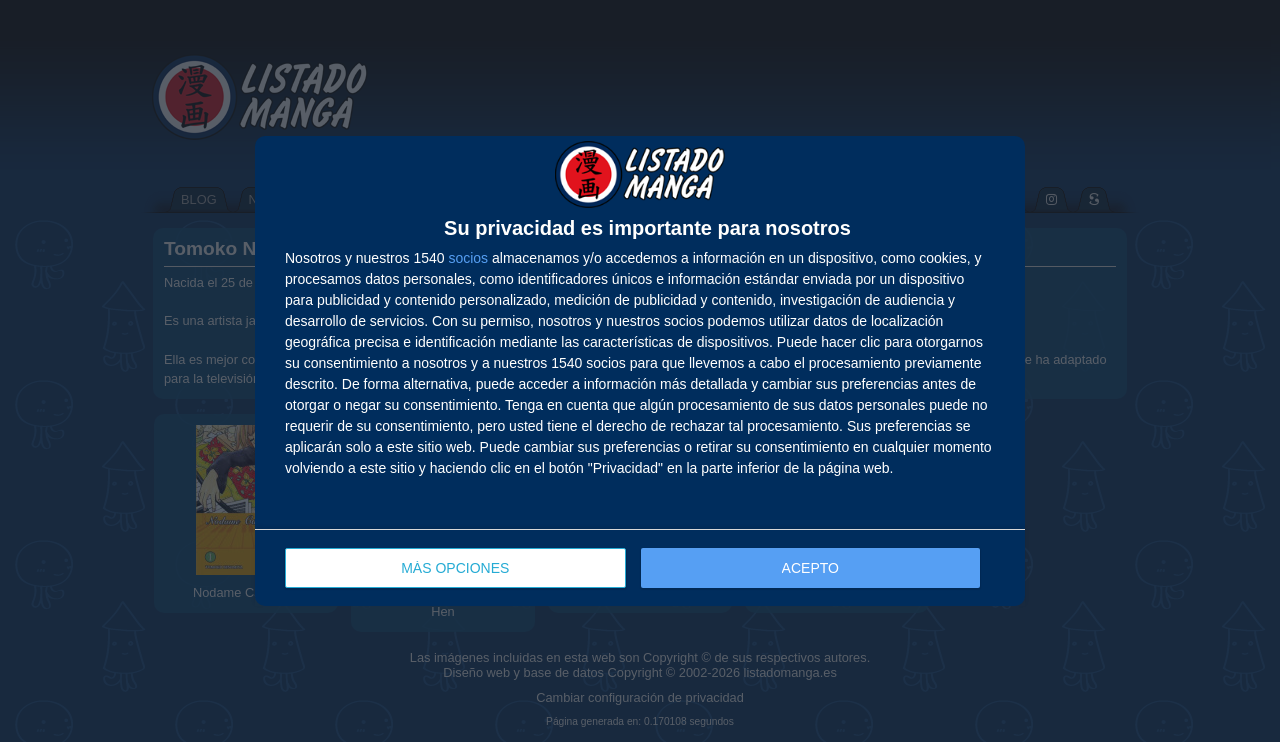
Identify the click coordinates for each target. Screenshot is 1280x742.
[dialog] (640, 371)
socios (468, 258)
